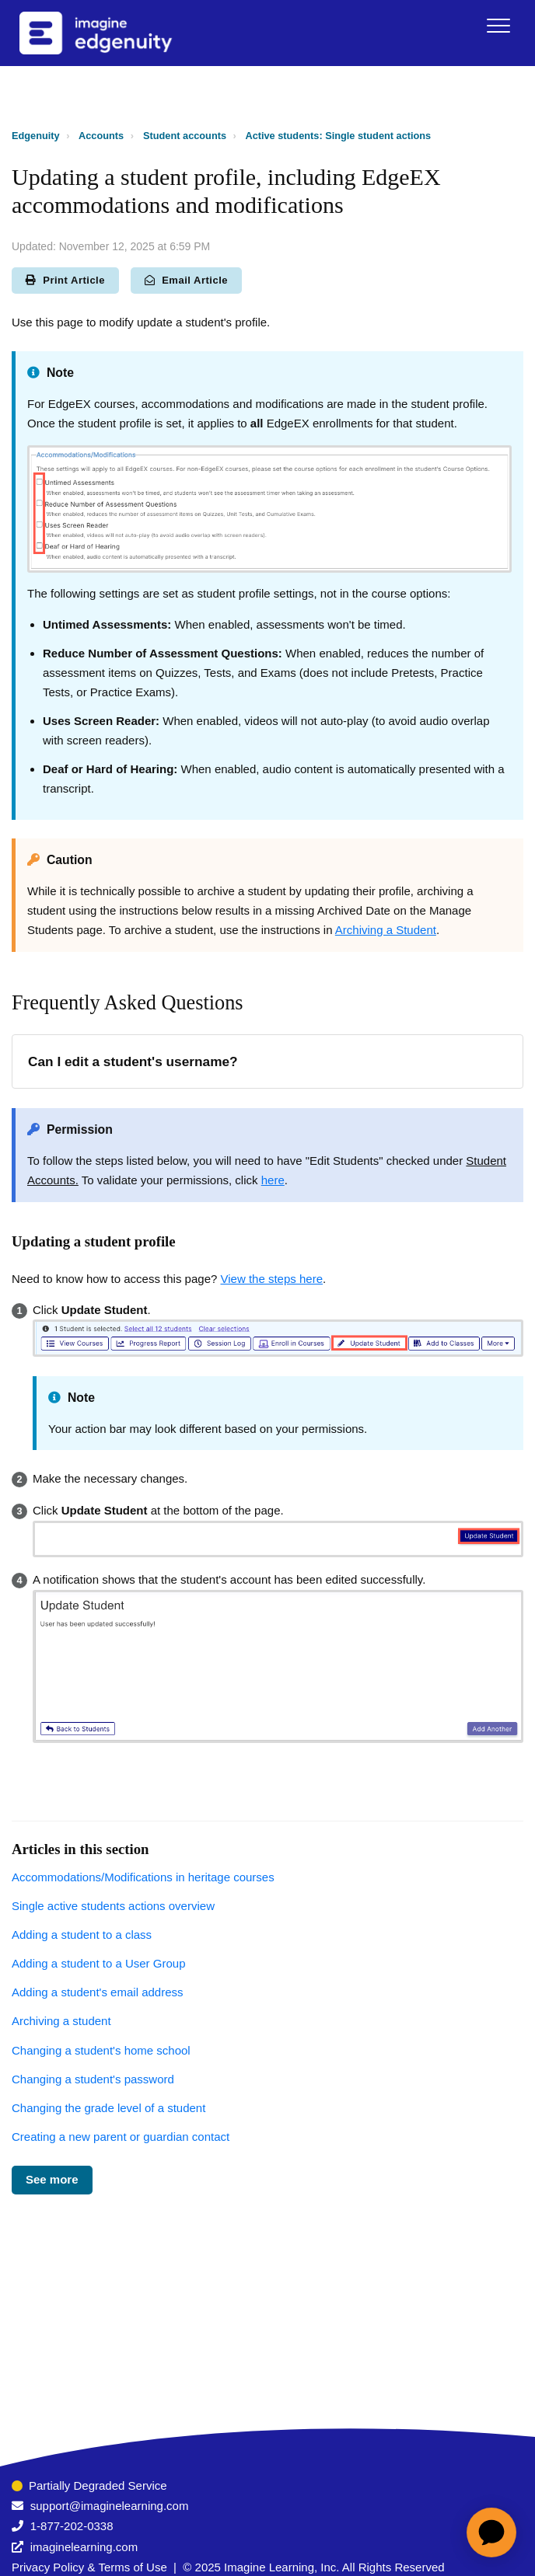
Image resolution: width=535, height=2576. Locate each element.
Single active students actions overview (113, 1905)
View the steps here (272, 1278)
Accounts (101, 135)
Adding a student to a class (82, 1934)
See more (52, 2179)
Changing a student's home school (101, 2050)
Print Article (65, 280)
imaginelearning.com (84, 2546)
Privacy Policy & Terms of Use (89, 2567)
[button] (498, 25)
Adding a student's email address (98, 1992)
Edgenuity (36, 135)
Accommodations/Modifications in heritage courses (143, 1877)
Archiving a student (61, 2020)
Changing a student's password (93, 2079)
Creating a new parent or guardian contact (120, 2136)
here (273, 1180)
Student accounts (184, 135)
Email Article (186, 280)
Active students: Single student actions (338, 135)
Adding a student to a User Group (98, 1963)
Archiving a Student (385, 929)
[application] (491, 2532)
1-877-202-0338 (72, 2525)
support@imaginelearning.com (109, 2505)
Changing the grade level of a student (108, 2107)
